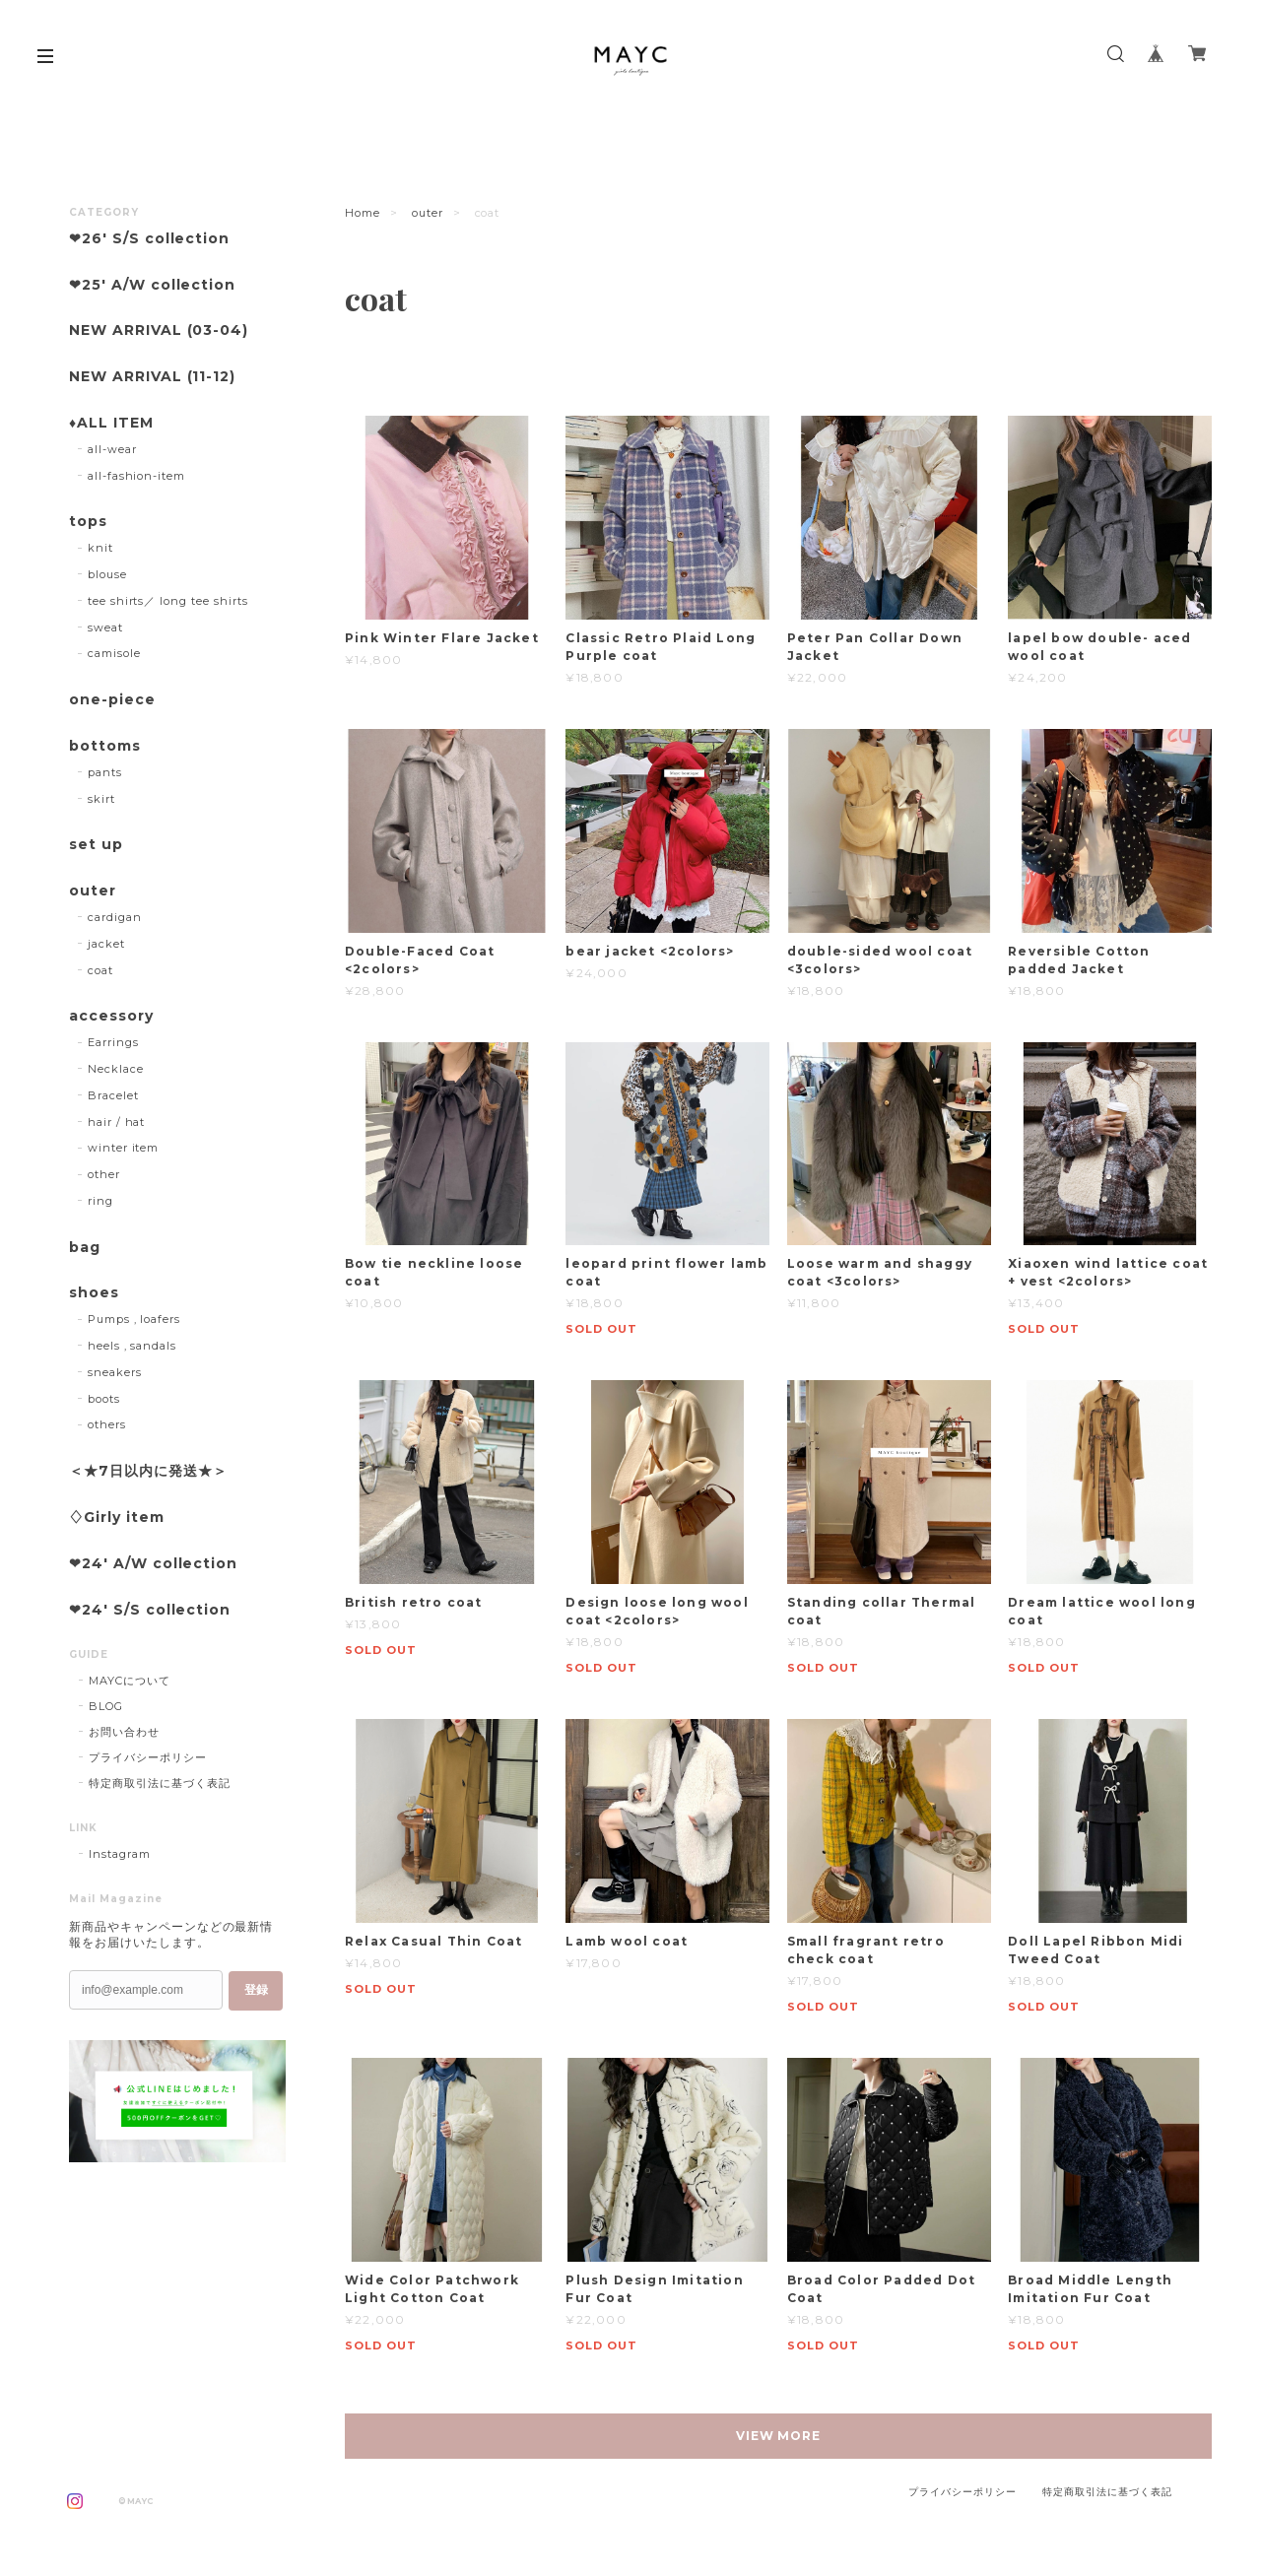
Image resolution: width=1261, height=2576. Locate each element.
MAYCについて (129, 1680)
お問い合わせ (124, 1732)
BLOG (106, 1706)
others (107, 1424)
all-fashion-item (136, 476)
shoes (94, 1293)
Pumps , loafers (134, 1319)
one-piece (112, 700)
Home (362, 213)
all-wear (112, 449)
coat (100, 970)
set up (96, 844)
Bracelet (113, 1095)
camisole (114, 653)
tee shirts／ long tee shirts (168, 601)
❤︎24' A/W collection (153, 1563)
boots (104, 1399)
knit (100, 548)
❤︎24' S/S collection (150, 1610)
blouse (107, 574)
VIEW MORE (779, 2435)
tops (88, 521)
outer (427, 213)
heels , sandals (132, 1346)
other (104, 1174)
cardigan (115, 917)
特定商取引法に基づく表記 (160, 1783)
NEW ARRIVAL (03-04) (158, 330)
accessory (111, 1016)
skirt (101, 799)
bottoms (105, 746)
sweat (105, 627)
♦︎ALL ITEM (111, 423)
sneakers (115, 1372)
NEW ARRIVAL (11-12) (152, 376)
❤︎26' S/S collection (149, 239)
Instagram (120, 1854)
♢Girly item (117, 1517)
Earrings (113, 1042)
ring (100, 1201)
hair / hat (117, 1122)
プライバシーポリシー (148, 1757)
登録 (256, 1990)
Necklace (116, 1069)
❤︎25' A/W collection (152, 285)
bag (84, 1247)
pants (105, 772)
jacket (106, 944)
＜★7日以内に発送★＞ (148, 1471)
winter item (124, 1148)
